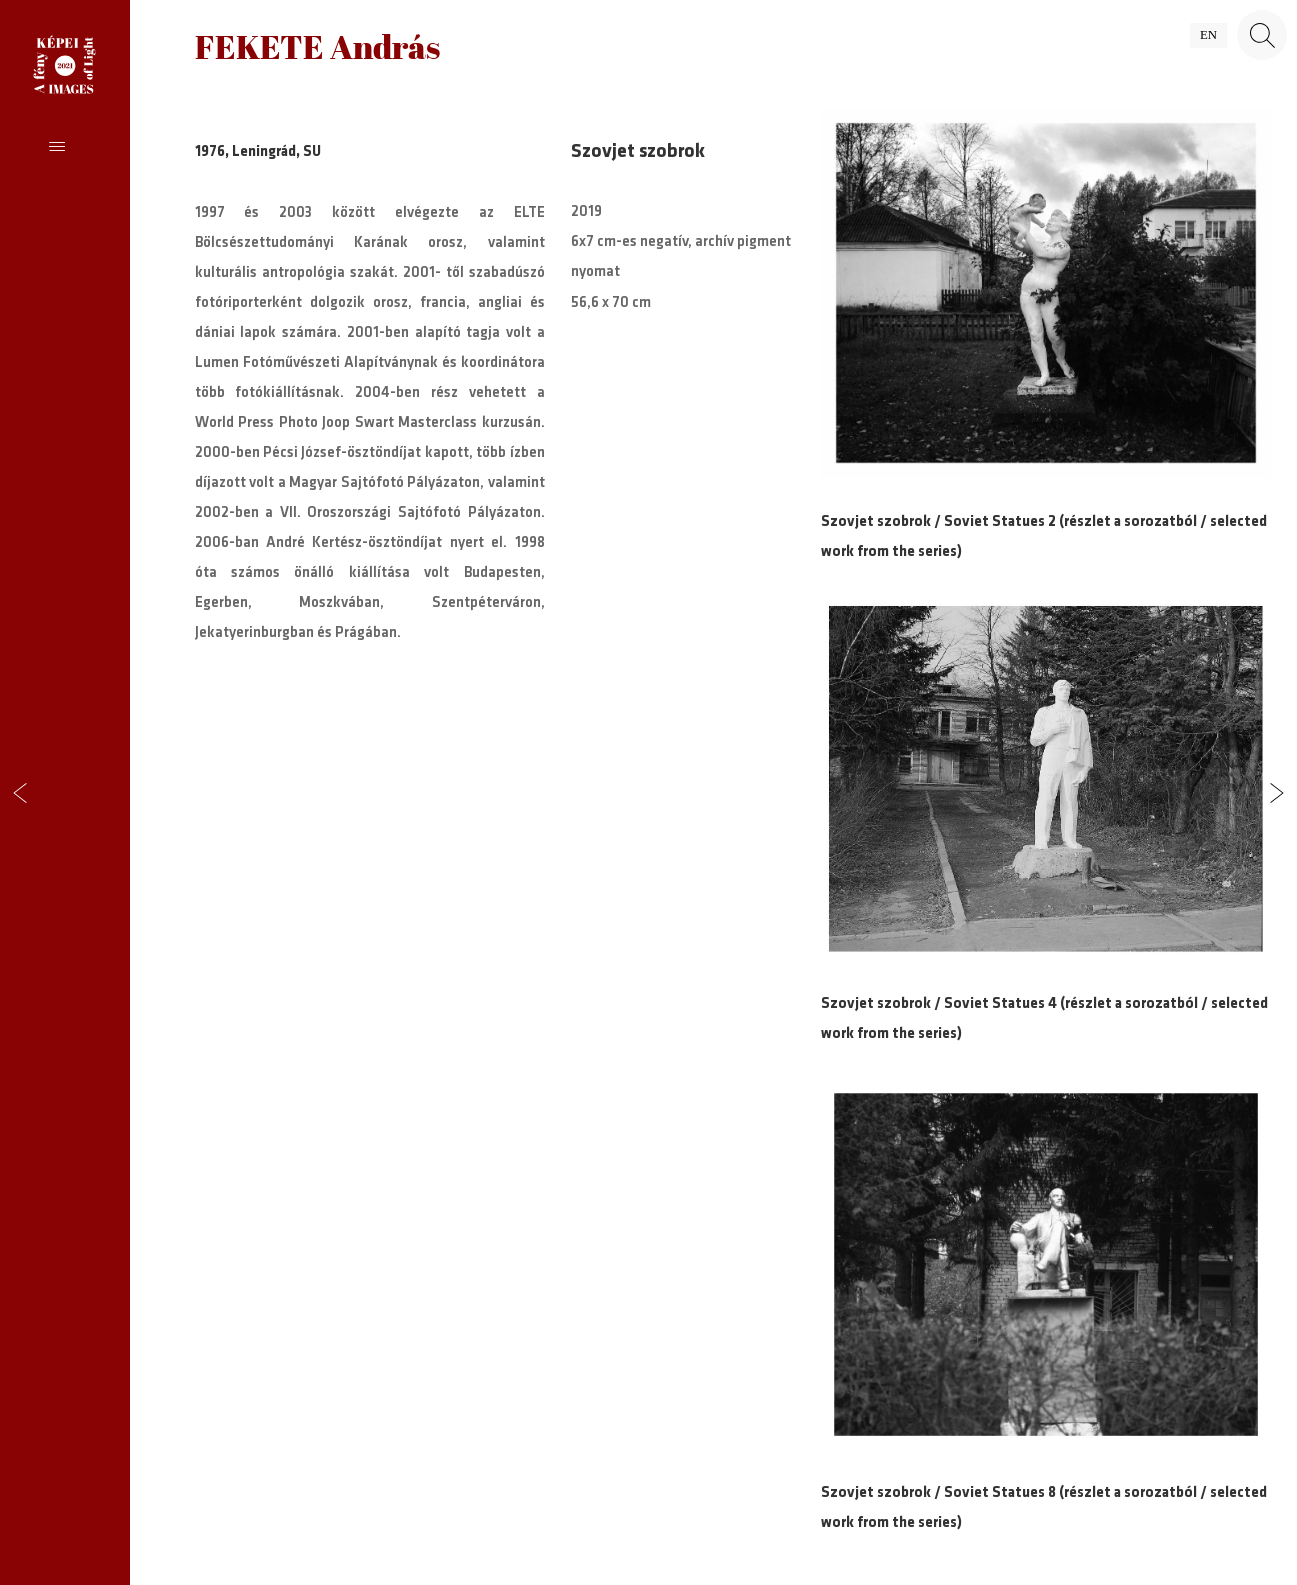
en (1208, 35)
